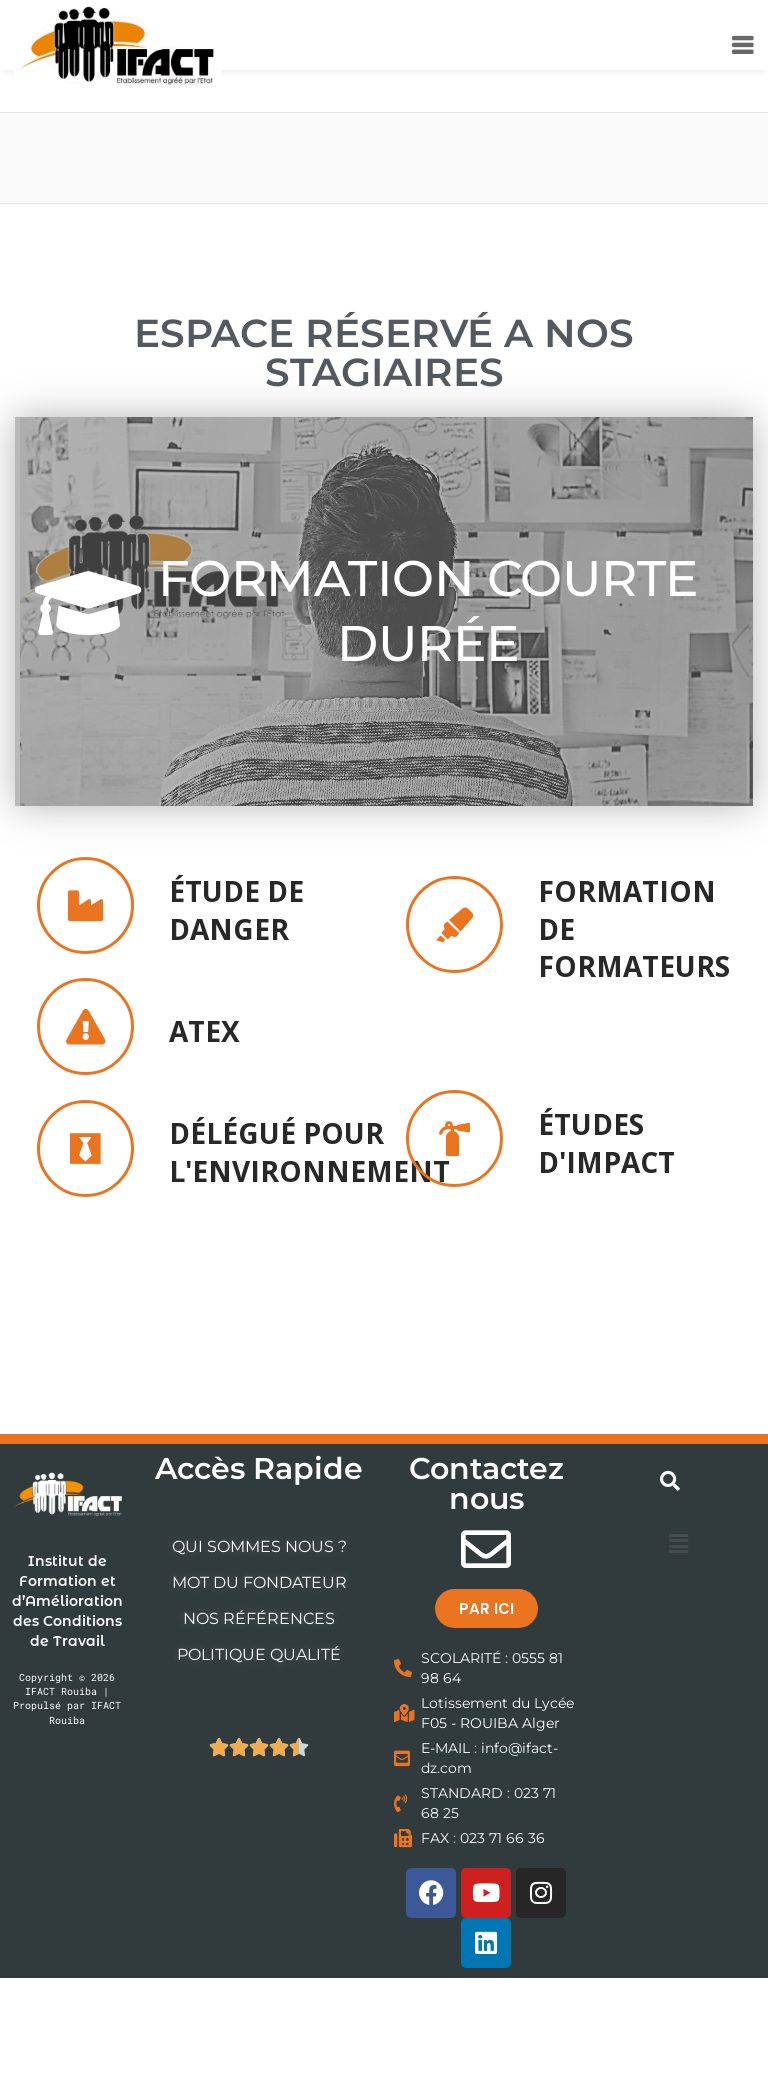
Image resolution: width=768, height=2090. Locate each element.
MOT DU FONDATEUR (259, 1582)
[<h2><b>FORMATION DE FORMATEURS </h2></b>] (454, 924)
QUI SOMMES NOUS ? (259, 1546)
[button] (678, 1543)
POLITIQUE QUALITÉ (259, 1654)
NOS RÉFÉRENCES (259, 1618)
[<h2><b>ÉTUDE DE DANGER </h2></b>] (85, 905)
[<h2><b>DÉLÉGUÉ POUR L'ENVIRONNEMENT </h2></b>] (85, 1148)
